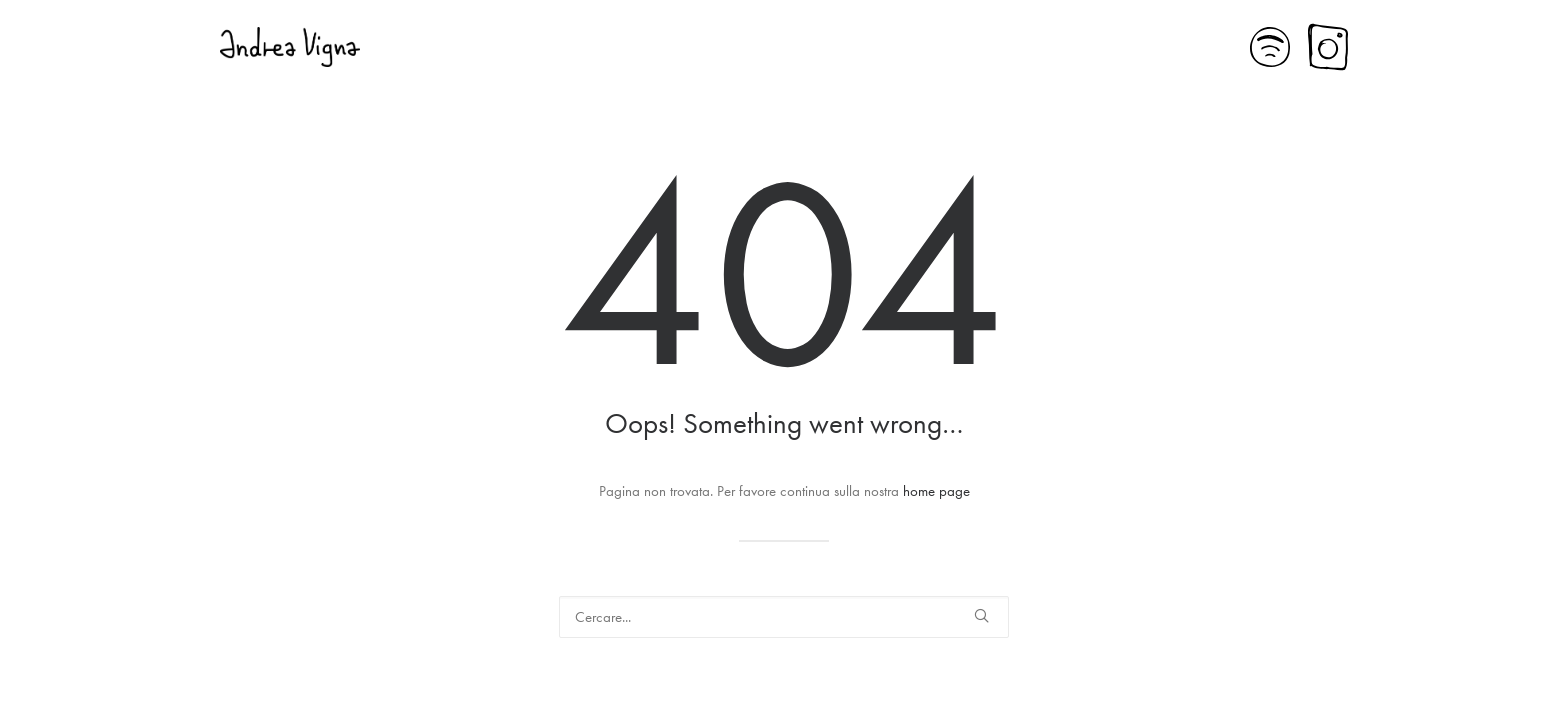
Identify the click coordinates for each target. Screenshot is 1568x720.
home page (936, 491)
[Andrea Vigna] (290, 47)
